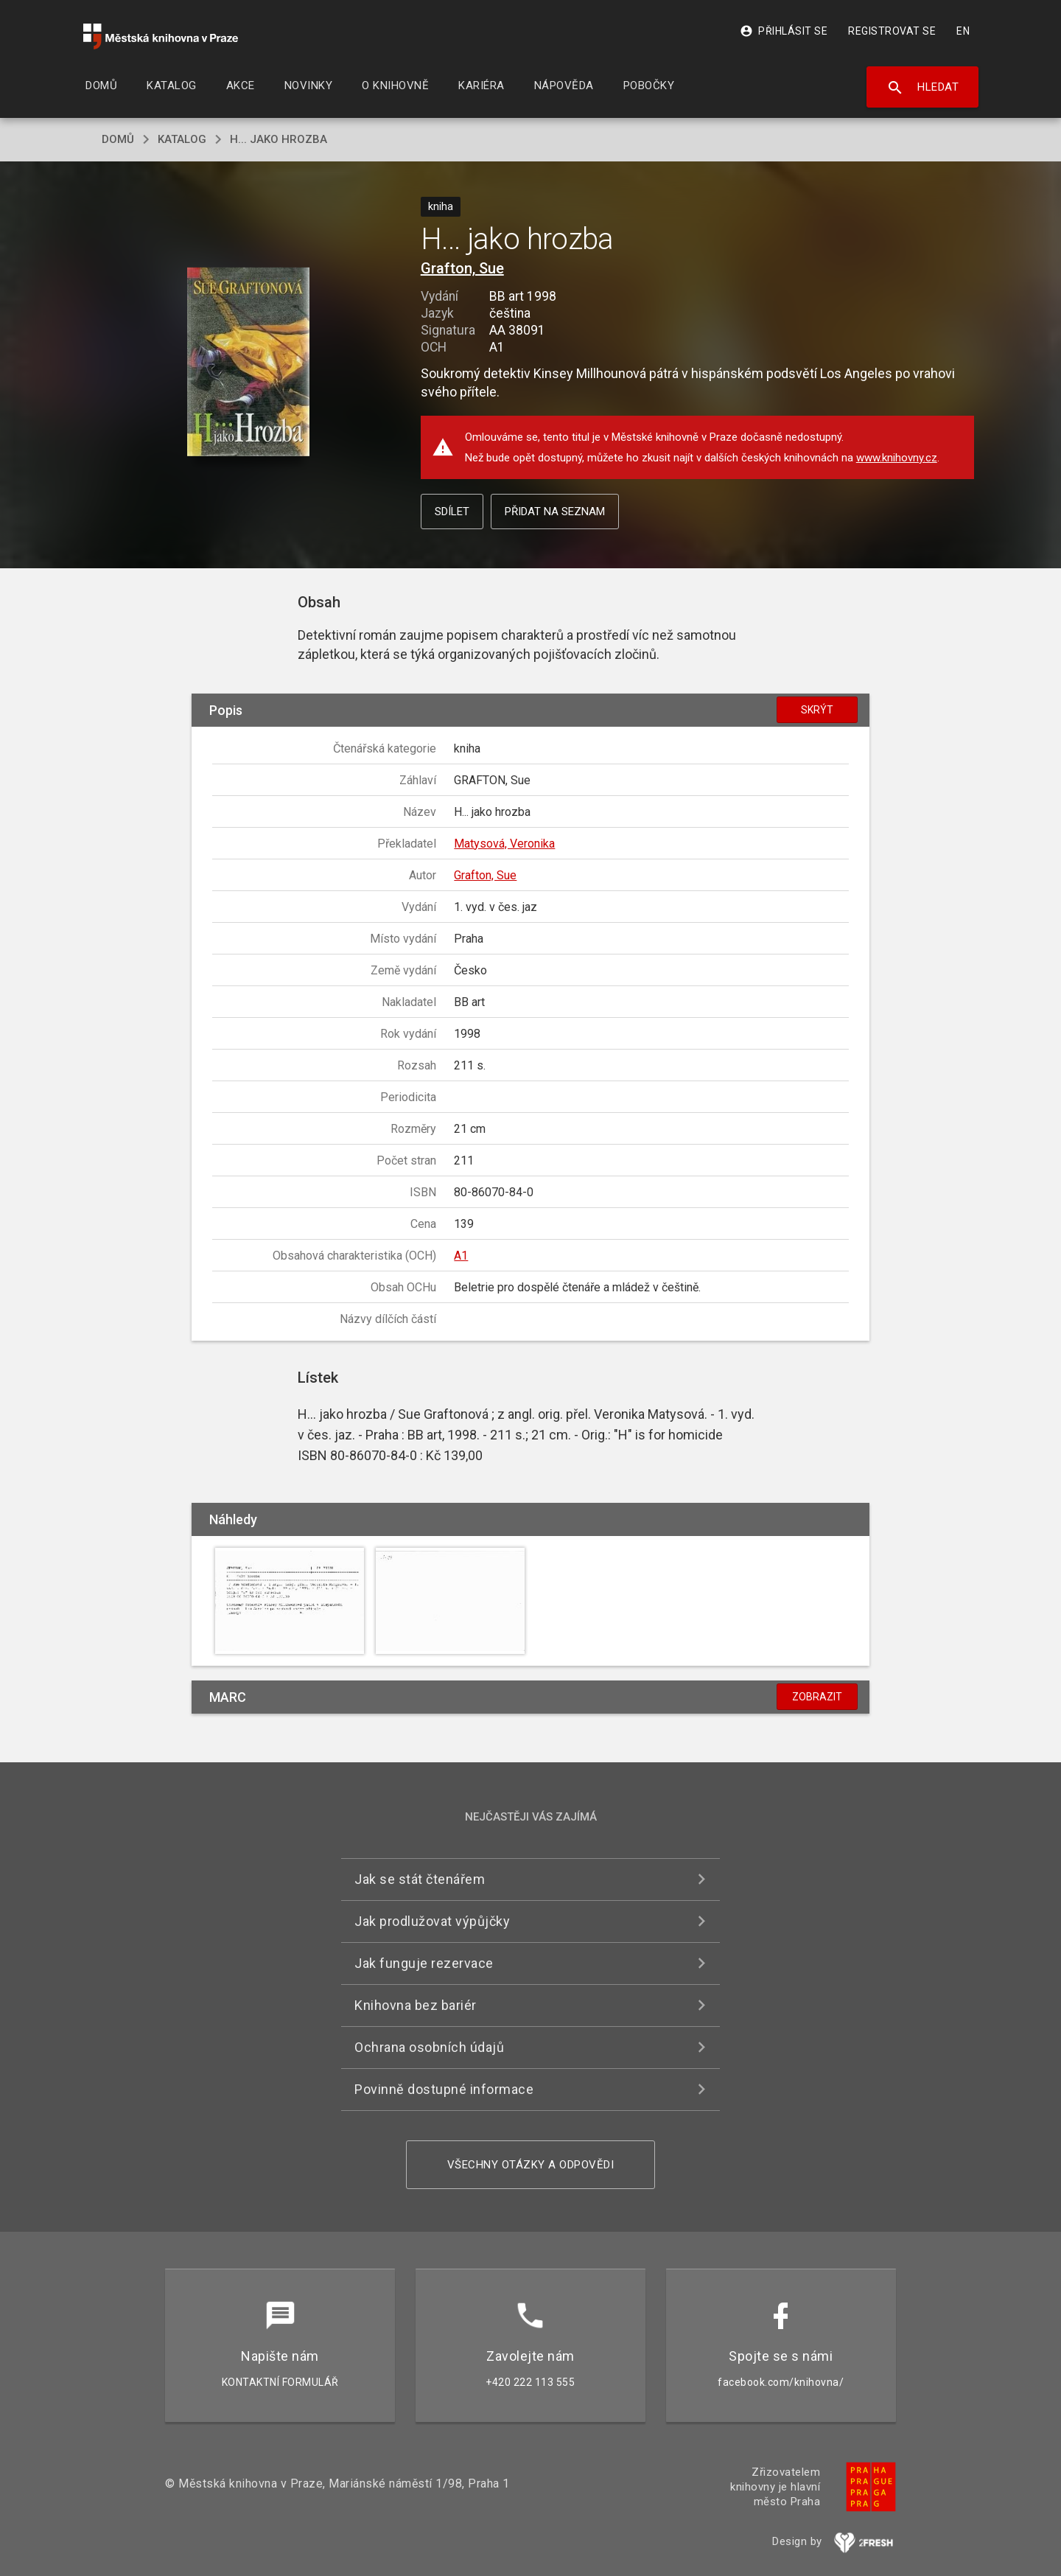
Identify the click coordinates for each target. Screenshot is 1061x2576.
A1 (461, 1256)
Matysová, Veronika (504, 844)
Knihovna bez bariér (415, 2005)
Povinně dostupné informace (443, 2089)
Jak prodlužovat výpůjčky (432, 1921)
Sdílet (452, 511)
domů (118, 139)
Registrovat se (892, 31)
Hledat (922, 88)
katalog (182, 139)
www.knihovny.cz (896, 457)
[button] (249, 363)
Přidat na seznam (555, 511)
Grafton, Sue (462, 268)
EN (963, 31)
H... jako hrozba (278, 139)
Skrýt (817, 710)
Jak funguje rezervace (424, 1963)
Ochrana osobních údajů (429, 2047)
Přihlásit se (783, 31)
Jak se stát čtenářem (419, 1879)
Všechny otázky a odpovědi (530, 2164)
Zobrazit (817, 1697)
